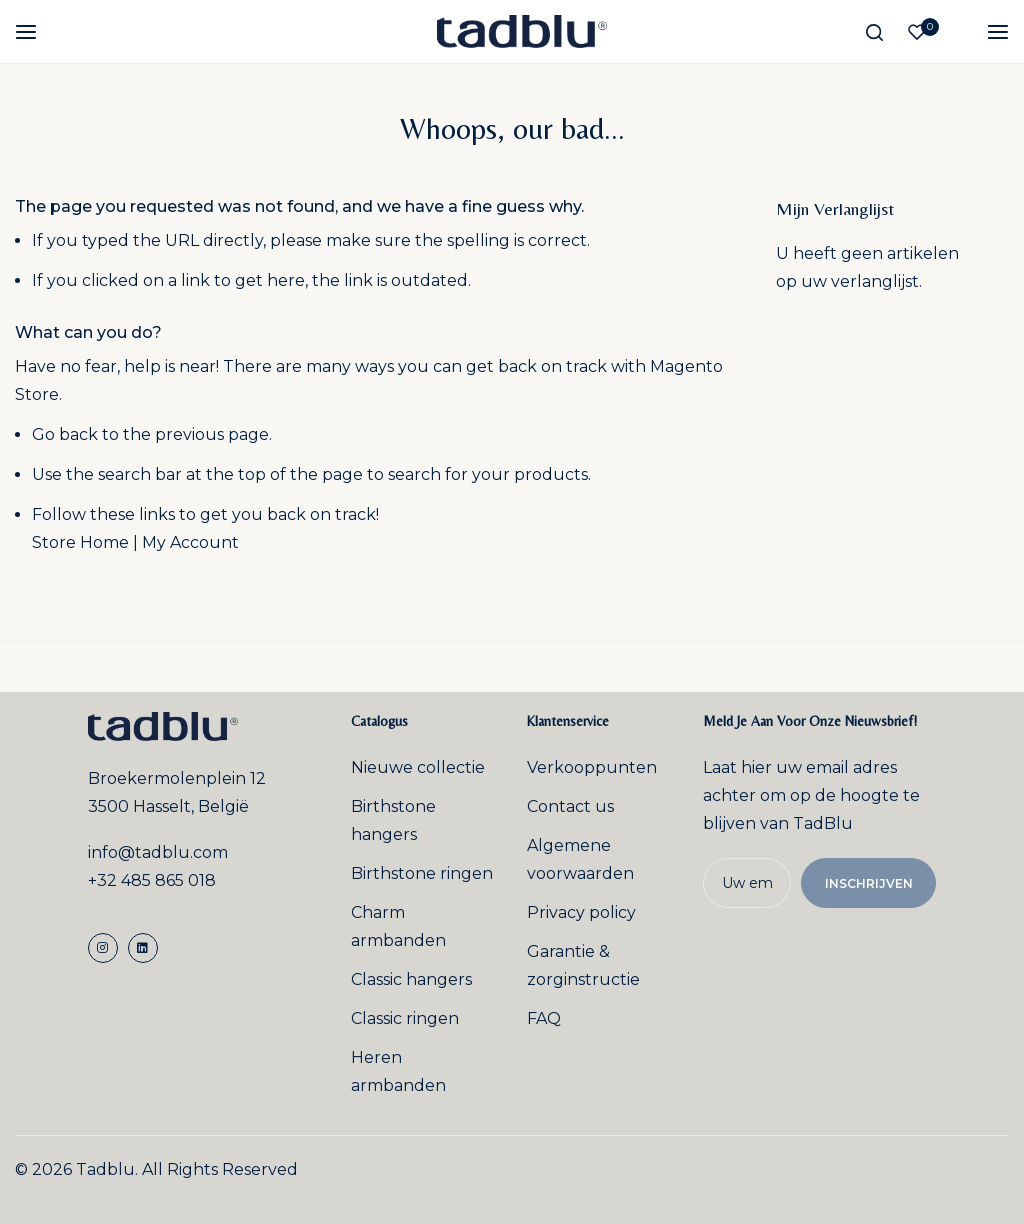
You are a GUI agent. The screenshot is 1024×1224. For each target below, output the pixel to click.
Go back (65, 434)
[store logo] (522, 31)
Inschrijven (871, 883)
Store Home (80, 542)
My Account (190, 542)
